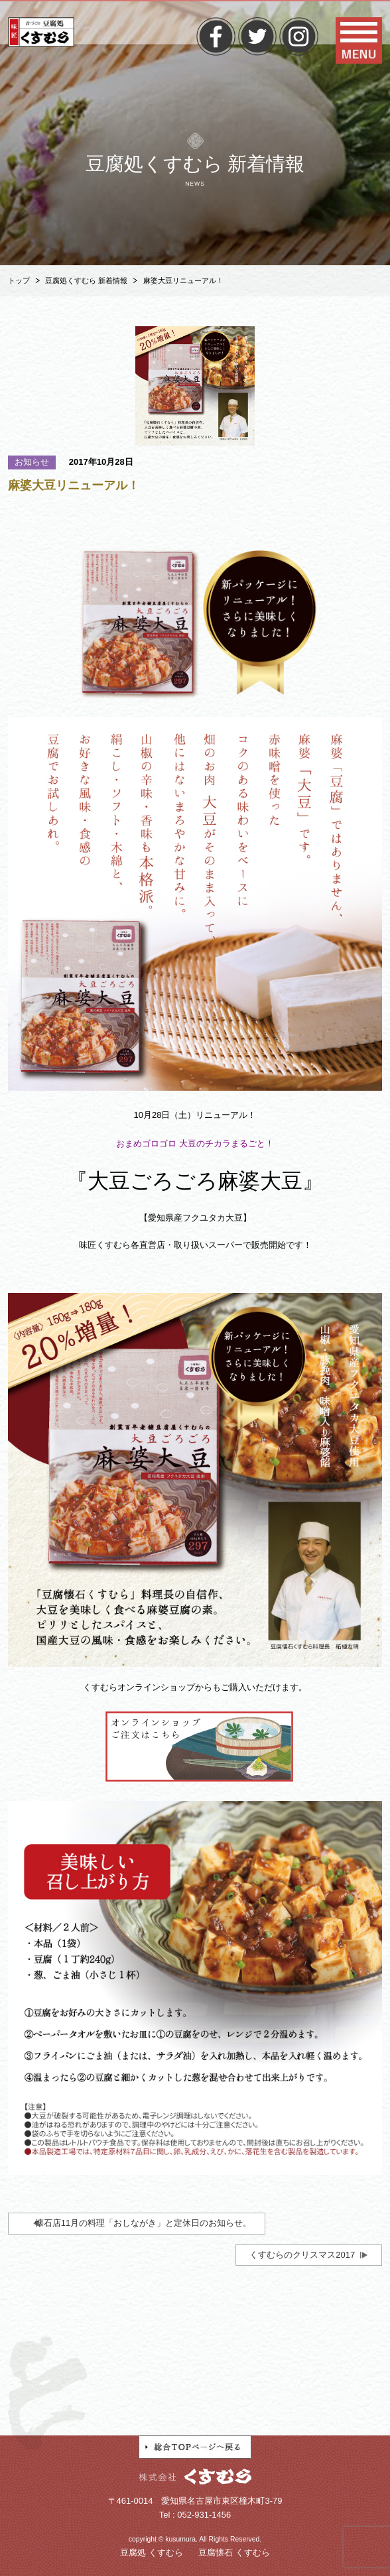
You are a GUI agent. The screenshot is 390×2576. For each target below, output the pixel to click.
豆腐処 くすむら (151, 2552)
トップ (19, 280)
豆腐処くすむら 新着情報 (86, 280)
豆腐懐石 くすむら (234, 2552)
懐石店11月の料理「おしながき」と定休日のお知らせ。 (143, 2223)
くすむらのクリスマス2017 (302, 2255)
